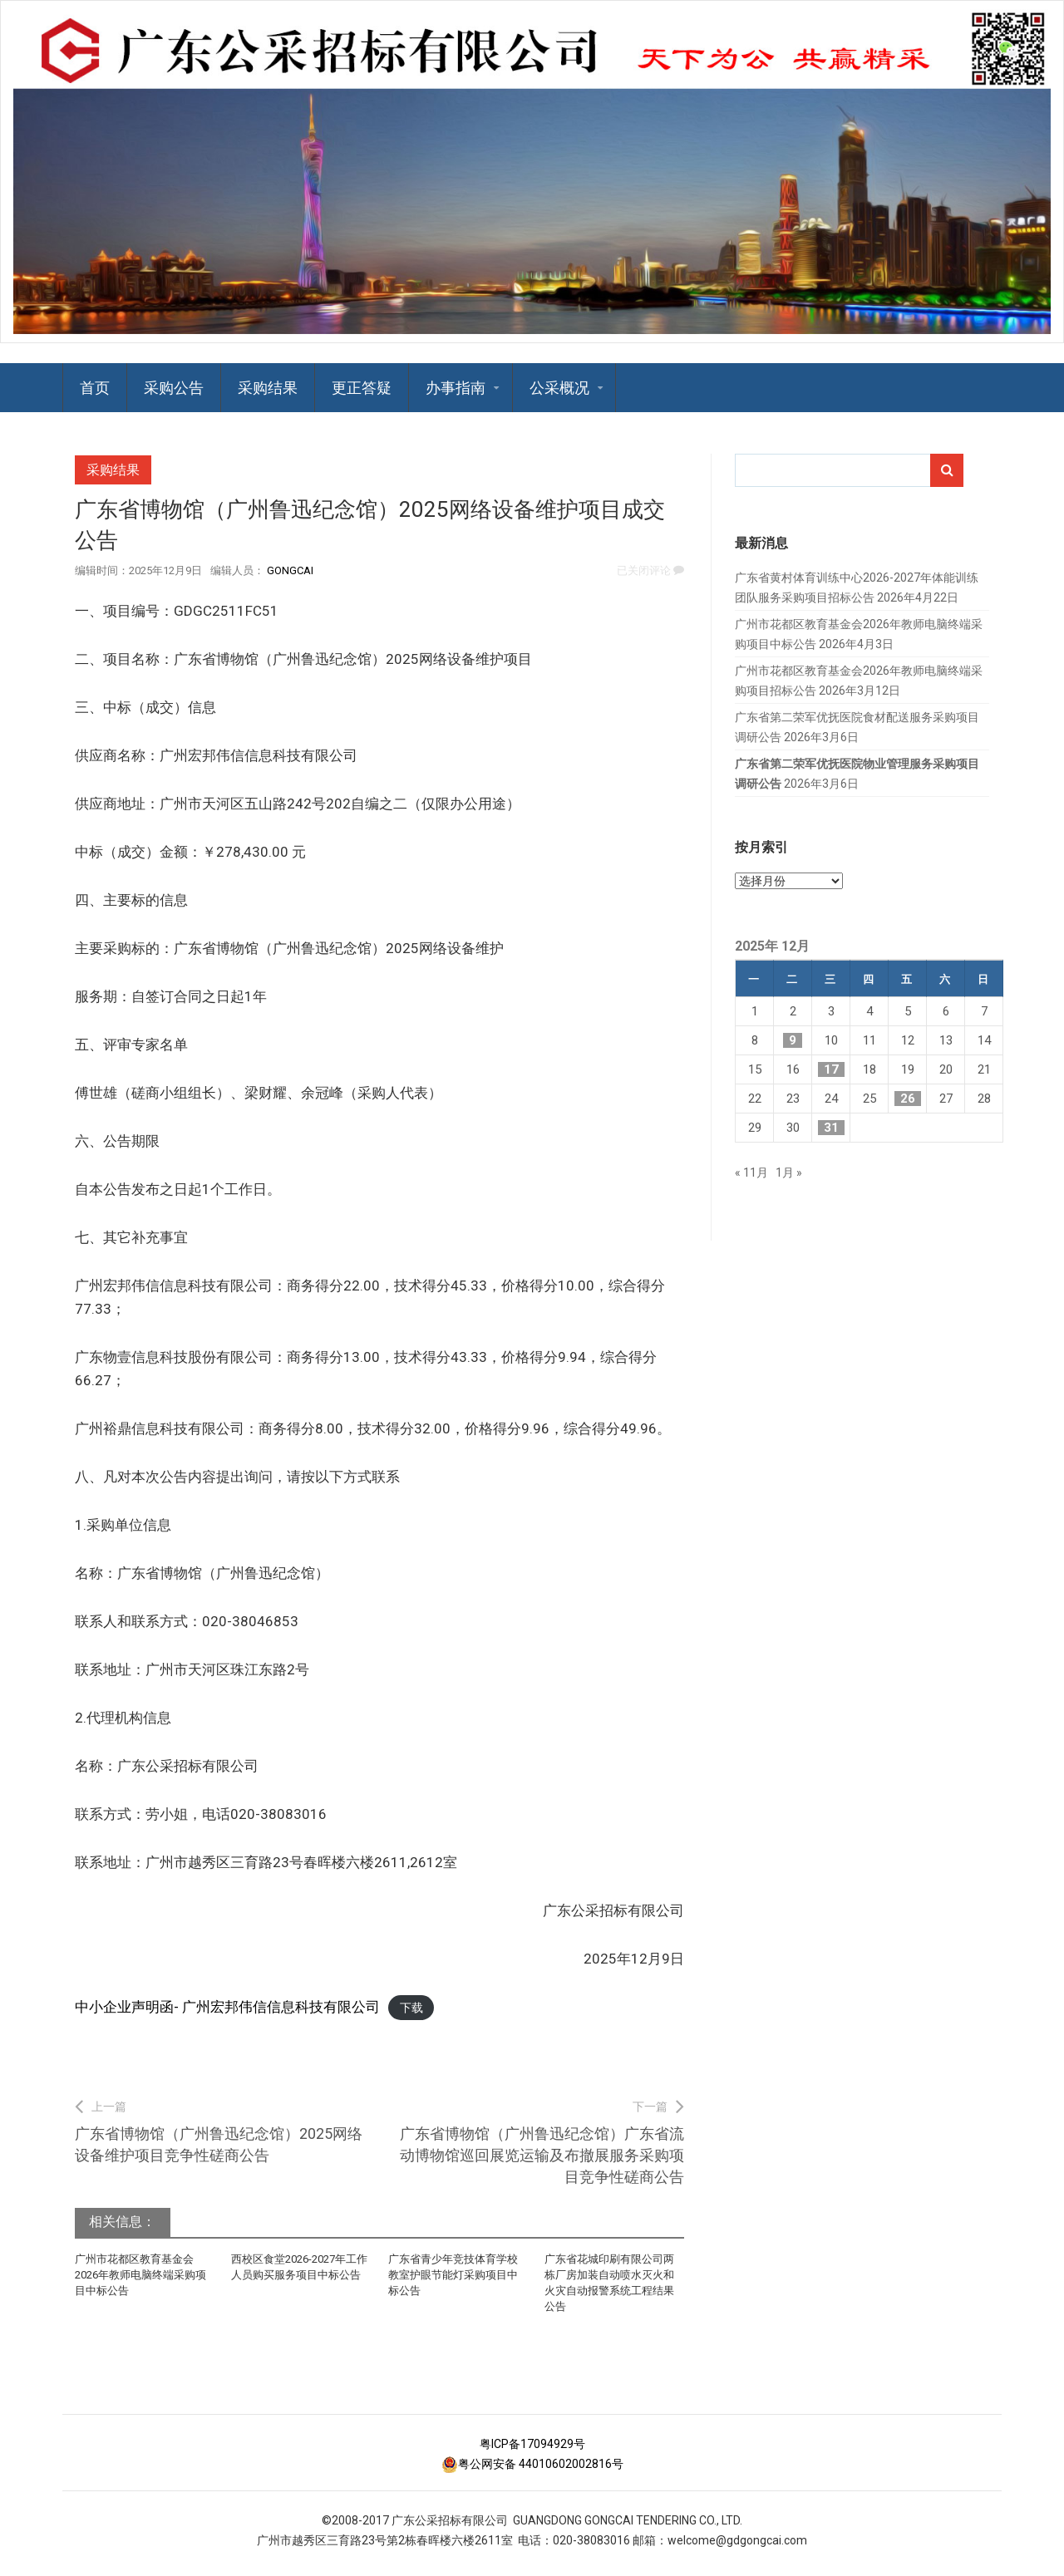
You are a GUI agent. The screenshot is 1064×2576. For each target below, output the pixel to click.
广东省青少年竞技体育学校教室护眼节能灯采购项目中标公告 (453, 2275)
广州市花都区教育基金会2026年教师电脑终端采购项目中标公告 (140, 2275)
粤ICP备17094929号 (532, 2444)
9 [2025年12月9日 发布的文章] (792, 1040)
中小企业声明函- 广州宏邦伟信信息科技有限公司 (227, 2006)
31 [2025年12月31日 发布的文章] (831, 1127)
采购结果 (268, 387)
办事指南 (455, 387)
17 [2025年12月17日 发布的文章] (831, 1069)
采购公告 (174, 387)
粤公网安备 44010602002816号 (532, 2463)
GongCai (290, 570)
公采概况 (559, 387)
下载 (411, 2007)
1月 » (789, 1172)
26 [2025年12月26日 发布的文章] (907, 1098)
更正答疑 (362, 387)
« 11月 (751, 1172)
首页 (95, 387)
